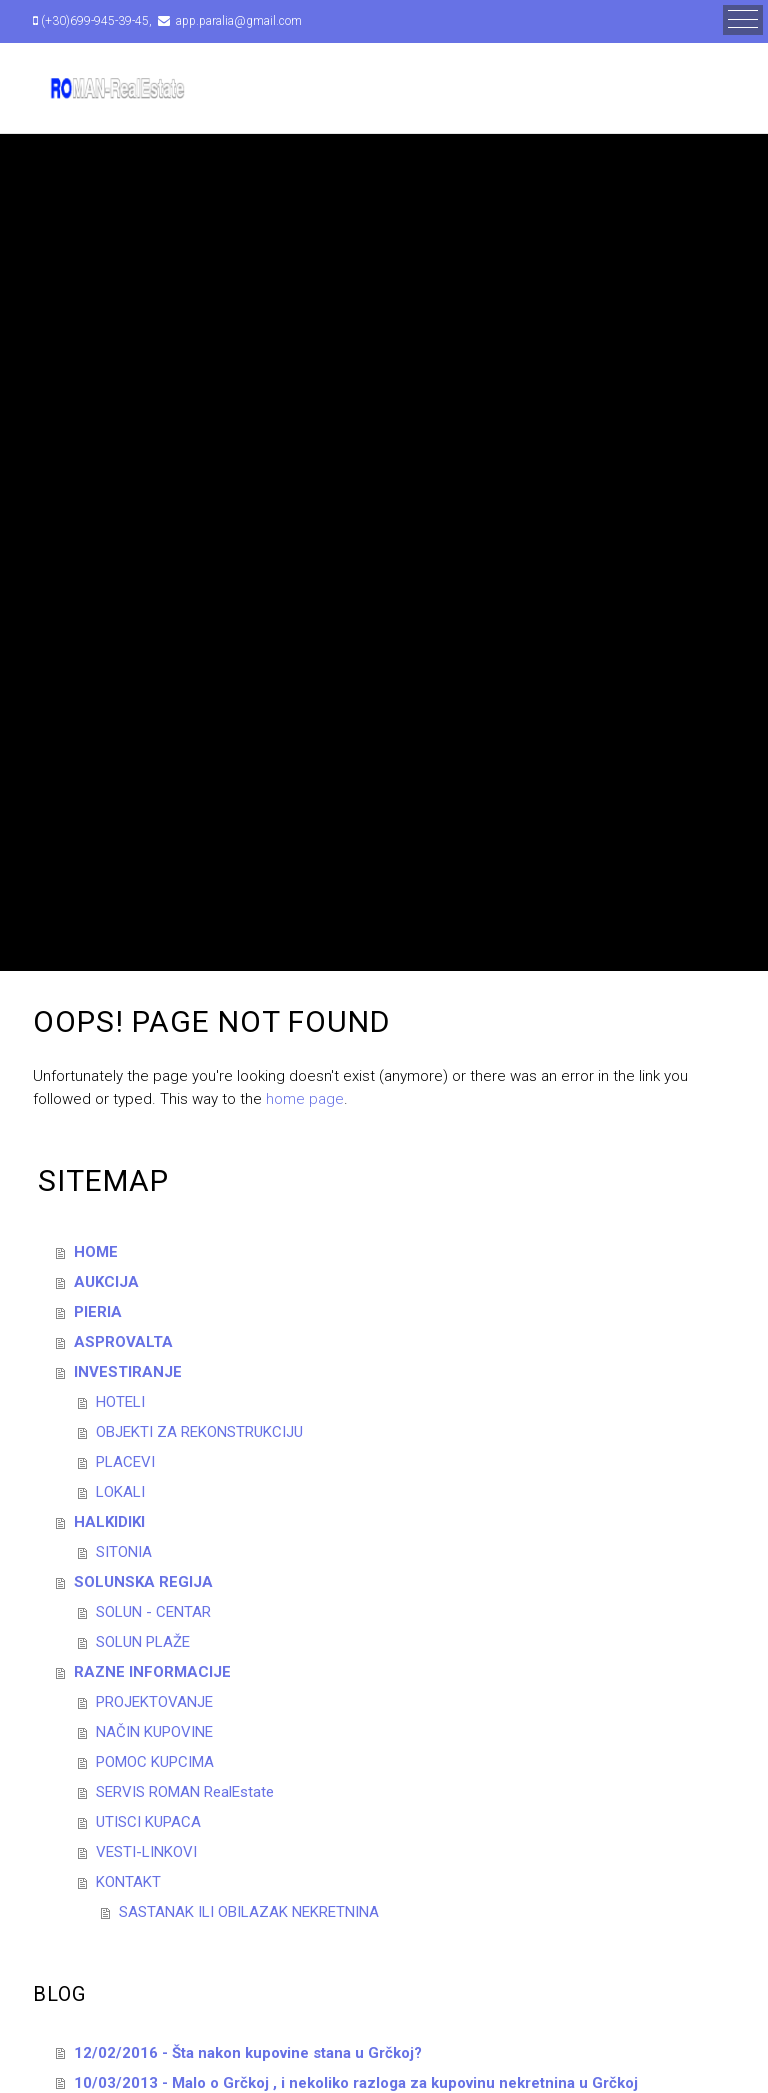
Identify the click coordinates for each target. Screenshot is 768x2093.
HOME (96, 1252)
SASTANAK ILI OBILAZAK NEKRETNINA (249, 1912)
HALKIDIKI (109, 1522)
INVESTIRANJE (128, 1372)
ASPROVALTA (123, 1342)
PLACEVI (125, 1462)
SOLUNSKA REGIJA (143, 1582)
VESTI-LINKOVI (146, 1852)
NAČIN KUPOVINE (154, 1732)
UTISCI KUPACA (148, 1822)
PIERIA (98, 1312)
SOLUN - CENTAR (153, 1612)
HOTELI (120, 1402)
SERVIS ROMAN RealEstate (185, 1792)
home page (305, 1099)
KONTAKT (128, 1882)
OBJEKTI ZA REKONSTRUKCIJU (199, 1432)
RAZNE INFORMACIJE (152, 1672)
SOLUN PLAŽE (143, 1642)
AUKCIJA (106, 1282)
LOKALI (120, 1492)
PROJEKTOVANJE (154, 1702)
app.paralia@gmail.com (237, 21)
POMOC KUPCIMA (155, 1762)
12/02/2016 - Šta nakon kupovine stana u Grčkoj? (248, 2053)
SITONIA (124, 1552)
